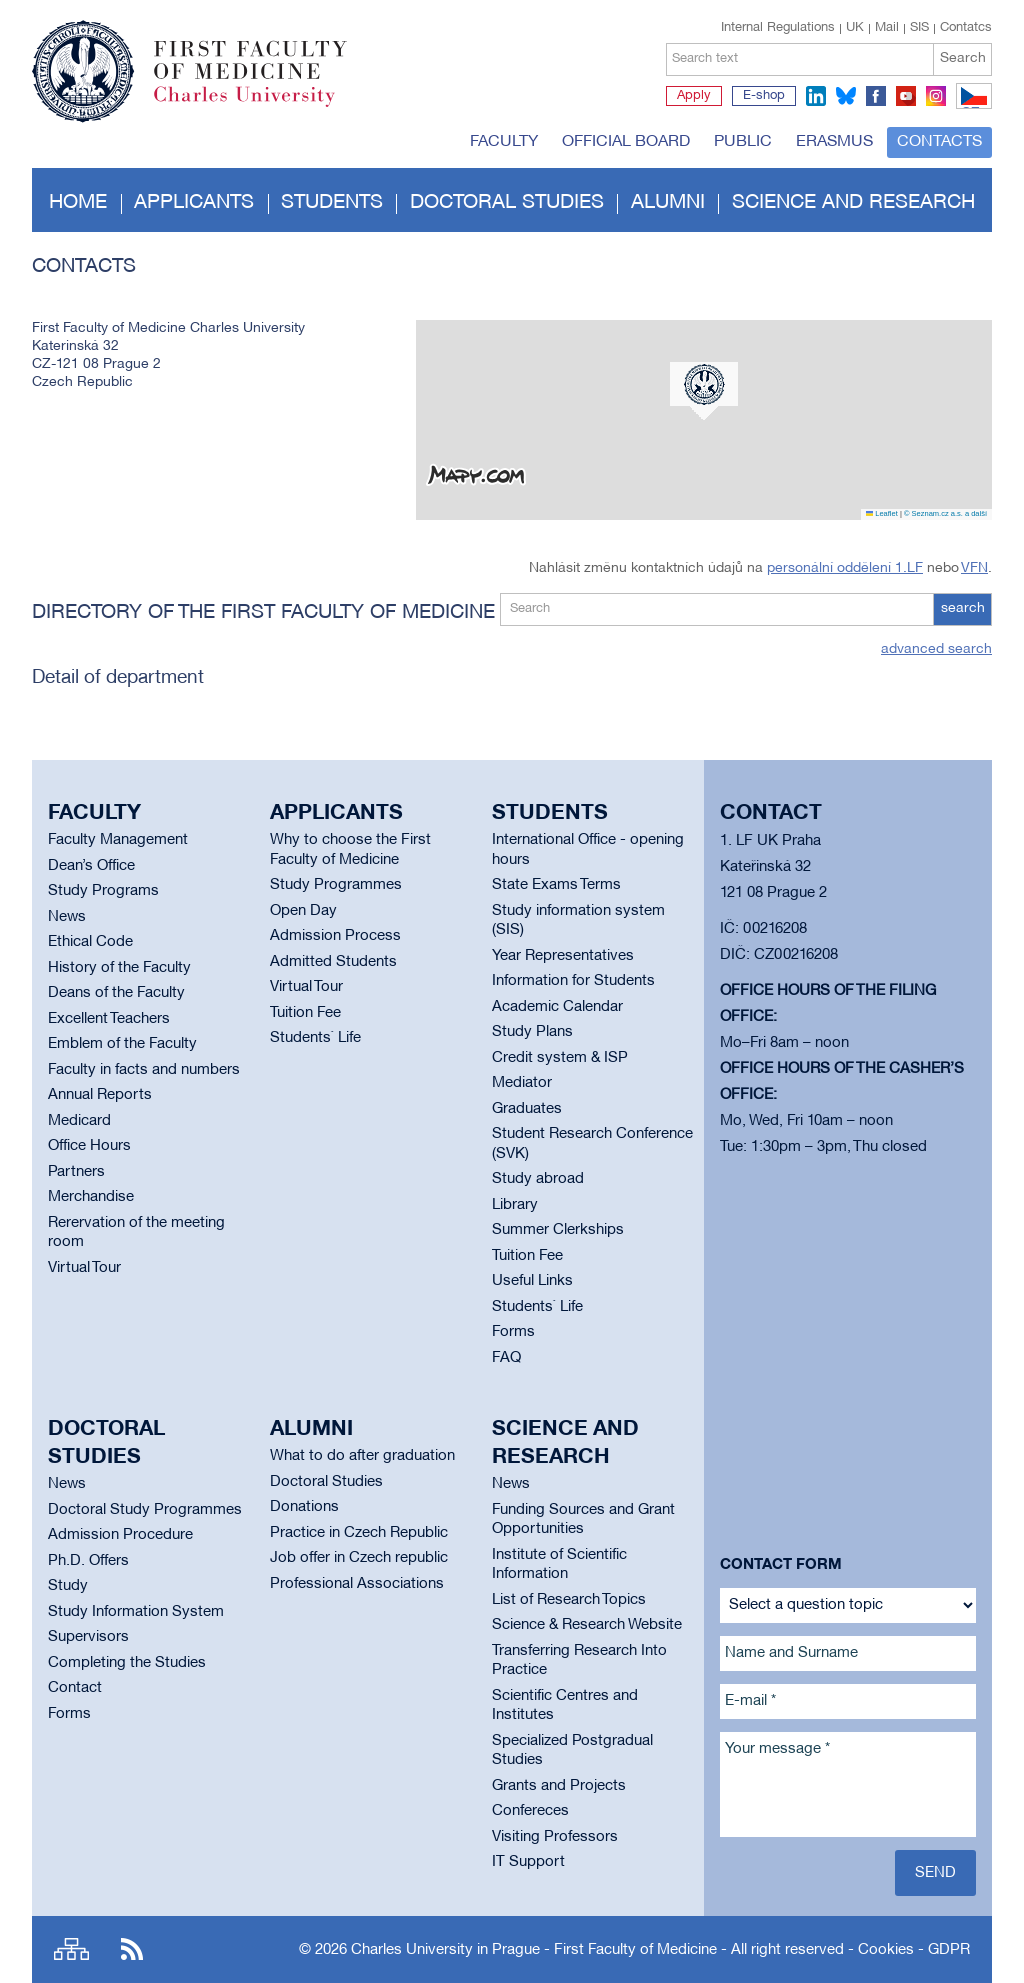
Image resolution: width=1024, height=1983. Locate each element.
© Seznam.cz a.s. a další (945, 513)
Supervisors (88, 1637)
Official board (626, 142)
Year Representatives (563, 956)
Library (515, 1205)
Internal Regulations (778, 28)
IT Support (528, 1862)
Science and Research (853, 203)
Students (332, 203)
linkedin (816, 96)
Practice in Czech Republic (359, 1533)
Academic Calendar (557, 1007)
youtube (906, 96)
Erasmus (834, 142)
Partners (76, 1172)
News (67, 917)
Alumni (668, 203)
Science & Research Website (587, 1625)
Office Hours (89, 1146)
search (963, 608)
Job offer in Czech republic (359, 1558)
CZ (970, 108)
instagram (936, 96)
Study (68, 1586)
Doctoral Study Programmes (145, 1510)
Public (743, 142)
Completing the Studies (127, 1663)
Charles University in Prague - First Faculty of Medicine (534, 1950)
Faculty (504, 142)
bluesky (846, 96)
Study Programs (103, 891)
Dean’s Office (91, 866)
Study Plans (532, 1032)
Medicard (79, 1121)
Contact (75, 1688)
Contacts (939, 142)
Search (963, 58)
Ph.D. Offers (88, 1561)
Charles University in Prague (261, 105)
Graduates (527, 1109)
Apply (694, 96)
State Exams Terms (556, 885)
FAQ (506, 1358)
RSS (132, 1949)
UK (855, 28)
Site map (71, 1949)
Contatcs (966, 28)
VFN (974, 568)
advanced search (936, 649)
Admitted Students (333, 962)
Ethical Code (90, 942)
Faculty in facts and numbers (144, 1070)
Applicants (194, 203)
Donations (304, 1507)
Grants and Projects (559, 1786)
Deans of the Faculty (116, 993)
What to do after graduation (362, 1456)
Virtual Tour (84, 1268)
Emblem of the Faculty (122, 1044)
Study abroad (538, 1179)
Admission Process (335, 936)
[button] (704, 391)
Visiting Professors (555, 1837)
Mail (887, 28)
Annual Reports (100, 1095)
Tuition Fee (305, 1013)
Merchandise (91, 1197)
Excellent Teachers (109, 1019)
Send (935, 1873)
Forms (513, 1332)
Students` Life (315, 1038)
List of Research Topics (569, 1600)
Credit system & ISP (560, 1058)
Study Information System (136, 1612)
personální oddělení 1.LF (845, 568)
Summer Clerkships (558, 1230)
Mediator (522, 1083)
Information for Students (573, 981)
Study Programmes (336, 885)
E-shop (764, 96)
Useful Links (532, 1281)
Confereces (530, 1811)
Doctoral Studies (326, 1482)
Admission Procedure (120, 1535)
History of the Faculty (119, 968)
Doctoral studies (507, 203)
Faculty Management (118, 840)
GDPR (949, 1950)
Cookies (886, 1950)
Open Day (303, 911)
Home (78, 203)
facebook (876, 96)
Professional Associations (357, 1584)
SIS (919, 28)
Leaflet (882, 513)
